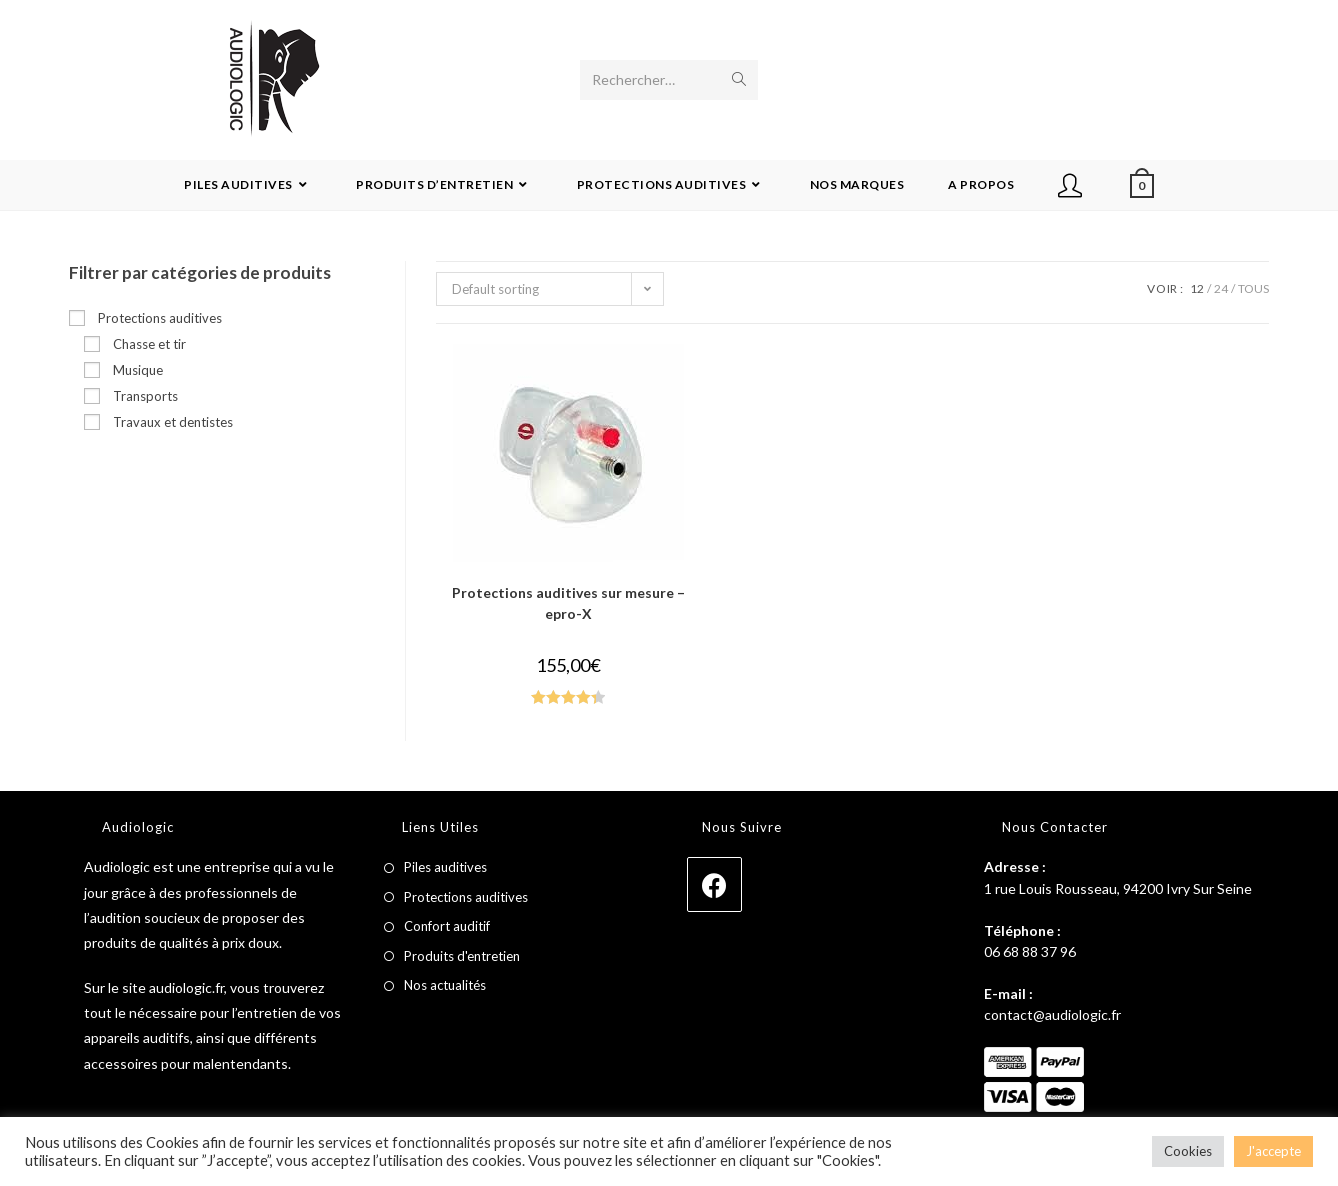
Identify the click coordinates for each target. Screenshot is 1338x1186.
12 (1197, 288)
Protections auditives (466, 897)
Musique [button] (138, 370)
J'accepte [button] (1273, 1151)
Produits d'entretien (462, 956)
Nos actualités (445, 985)
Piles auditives (445, 867)
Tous (1253, 288)
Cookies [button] (1188, 1151)
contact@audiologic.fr (1052, 1014)
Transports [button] (145, 396)
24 (1221, 288)
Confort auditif (447, 926)
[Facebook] (714, 884)
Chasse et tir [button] (149, 344)
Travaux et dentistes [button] (173, 422)
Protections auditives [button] (160, 318)
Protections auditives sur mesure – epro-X (568, 603)
